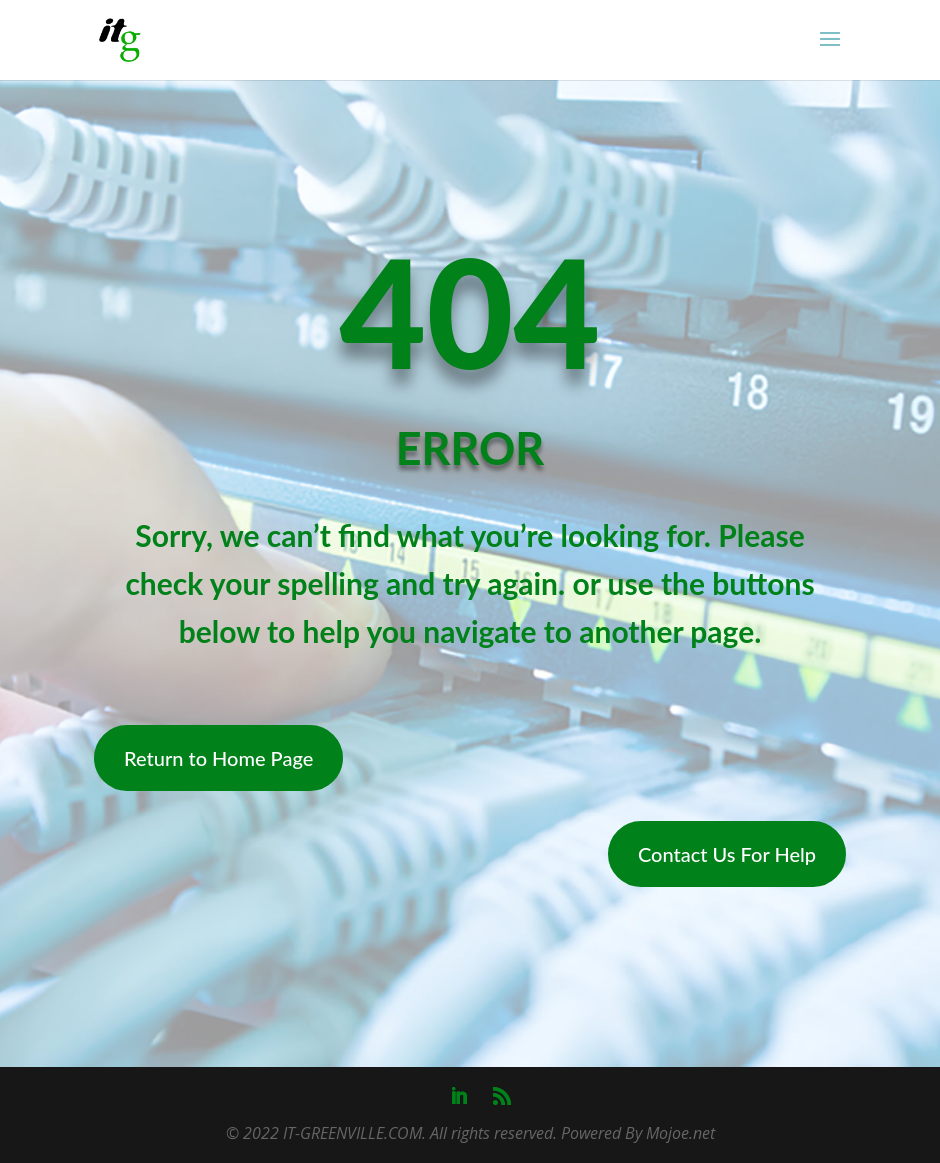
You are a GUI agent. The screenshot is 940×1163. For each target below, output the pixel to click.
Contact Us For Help (727, 854)
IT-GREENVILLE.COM (352, 1133)
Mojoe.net (680, 1133)
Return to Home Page (218, 758)
